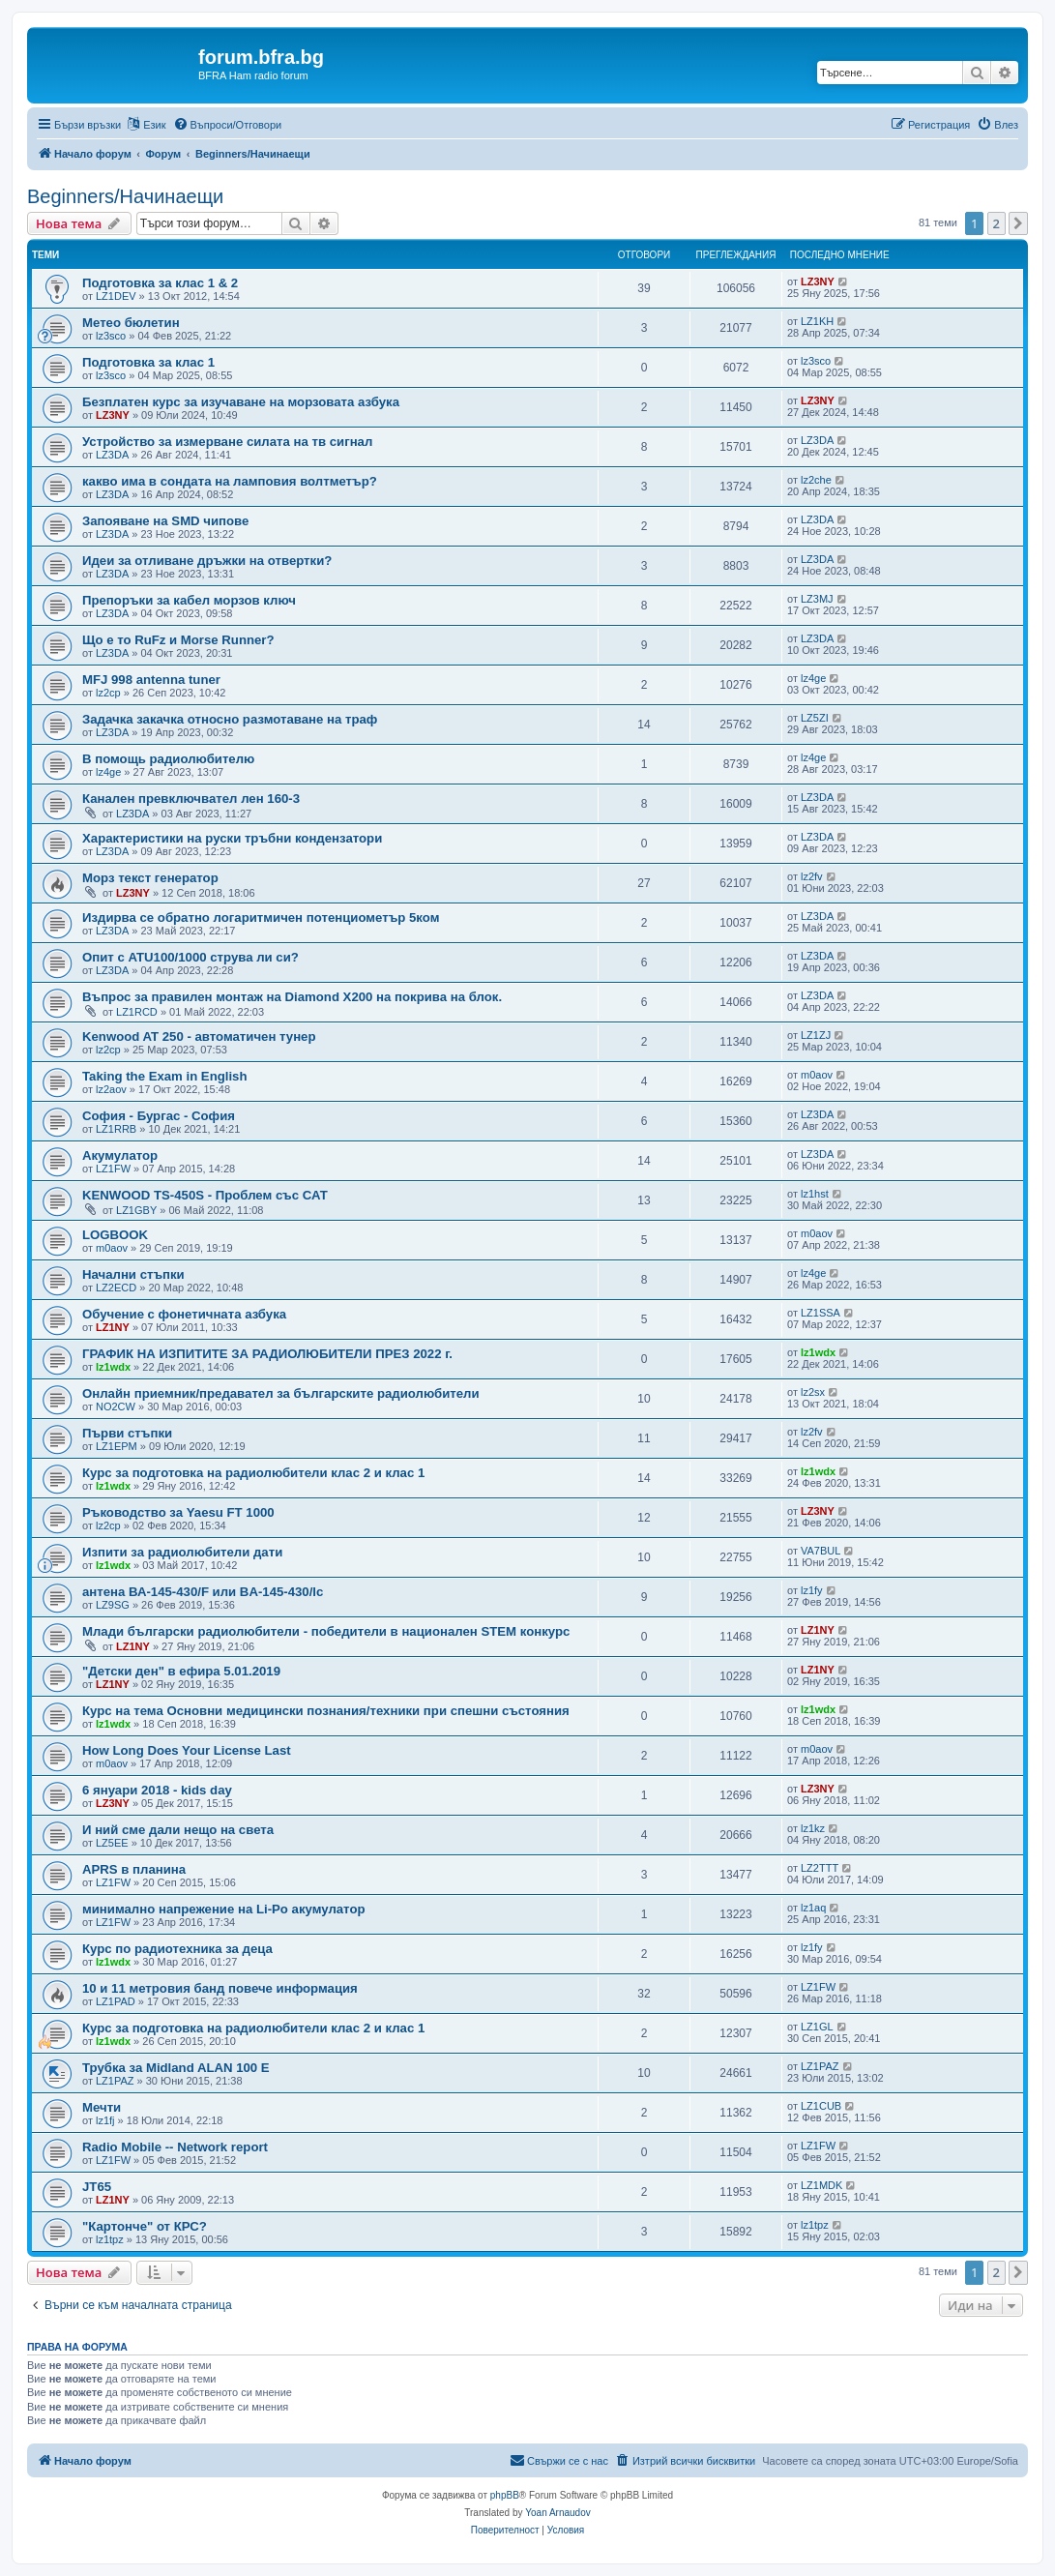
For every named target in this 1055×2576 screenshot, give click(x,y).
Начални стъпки (133, 1274)
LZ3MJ (817, 599)
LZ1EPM (116, 1446)
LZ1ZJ (816, 1035)
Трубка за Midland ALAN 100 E (176, 2067)
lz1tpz (110, 2239)
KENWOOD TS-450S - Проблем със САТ (205, 1195)
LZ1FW (113, 1168)
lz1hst (815, 1193)
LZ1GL (817, 2026)
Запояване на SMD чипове (165, 521)
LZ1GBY (136, 1210)
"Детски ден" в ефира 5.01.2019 (181, 1671)
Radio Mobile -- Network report (175, 2147)
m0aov (817, 1075)
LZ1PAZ (115, 2081)
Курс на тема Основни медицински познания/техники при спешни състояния (326, 1710)
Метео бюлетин (131, 322)
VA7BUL (820, 1550)
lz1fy (812, 1590)
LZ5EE (112, 1843)
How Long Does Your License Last (186, 1750)
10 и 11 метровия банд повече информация (220, 1988)
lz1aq (813, 1907)
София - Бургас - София (158, 1116)
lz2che (816, 480)
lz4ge (813, 678)
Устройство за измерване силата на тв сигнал (227, 441)
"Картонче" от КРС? (144, 2226)
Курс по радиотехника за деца (177, 1948)
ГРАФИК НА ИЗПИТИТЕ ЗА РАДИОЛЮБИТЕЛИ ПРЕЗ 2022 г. (267, 1354)
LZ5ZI (815, 718)
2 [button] (996, 223)
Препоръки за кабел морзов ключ (189, 600)
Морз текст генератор (150, 878)
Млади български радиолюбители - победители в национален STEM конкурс (326, 1631)
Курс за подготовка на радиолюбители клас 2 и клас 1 (253, 1473)
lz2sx (813, 1392)
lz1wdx (113, 1367)
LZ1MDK (821, 2185)
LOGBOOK (115, 1235)
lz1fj (105, 2120)
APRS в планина (134, 1869)
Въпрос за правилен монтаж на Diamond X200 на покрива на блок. (292, 997)
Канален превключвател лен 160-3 (191, 798)
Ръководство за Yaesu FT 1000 (178, 1512)
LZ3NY (818, 281)
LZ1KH (817, 321)
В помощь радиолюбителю (168, 759)
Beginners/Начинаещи (125, 196)
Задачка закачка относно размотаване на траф (229, 719)
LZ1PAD (115, 2001)
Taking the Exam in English (165, 1076)
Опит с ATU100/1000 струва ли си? (190, 957)
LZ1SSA (820, 1312)
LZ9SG (113, 1605)
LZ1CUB (821, 2106)
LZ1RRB (116, 1129)
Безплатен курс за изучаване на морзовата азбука (240, 402)
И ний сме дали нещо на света (178, 1829)
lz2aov (111, 1089)
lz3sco (111, 335)
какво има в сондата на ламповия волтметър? (229, 481)
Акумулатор (120, 1155)
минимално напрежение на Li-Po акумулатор (224, 1909)
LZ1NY (113, 1327)
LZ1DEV (116, 296)
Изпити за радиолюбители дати (182, 1552)
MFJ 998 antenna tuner (151, 679)
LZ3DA (112, 454)
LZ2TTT (819, 1868)
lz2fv (812, 876)
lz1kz (813, 1828)
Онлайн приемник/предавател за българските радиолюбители (281, 1393)
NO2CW (115, 1406)
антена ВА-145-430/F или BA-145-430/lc (202, 1591)
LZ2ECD (116, 1287)
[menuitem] (227, 124)
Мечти (101, 2107)
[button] (1018, 223)
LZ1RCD (137, 1012)
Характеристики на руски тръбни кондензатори (232, 838)
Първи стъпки (127, 1433)
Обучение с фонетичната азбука (184, 1314)
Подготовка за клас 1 (148, 362)
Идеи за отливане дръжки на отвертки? (207, 560)
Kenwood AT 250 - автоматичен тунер (199, 1036)
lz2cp (108, 692)
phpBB (504, 2495)
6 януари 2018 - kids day (157, 1790)
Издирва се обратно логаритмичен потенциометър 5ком (260, 917)
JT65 (96, 2186)
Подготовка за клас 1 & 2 (160, 283)
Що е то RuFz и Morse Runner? (178, 640)
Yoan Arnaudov (557, 2512)
